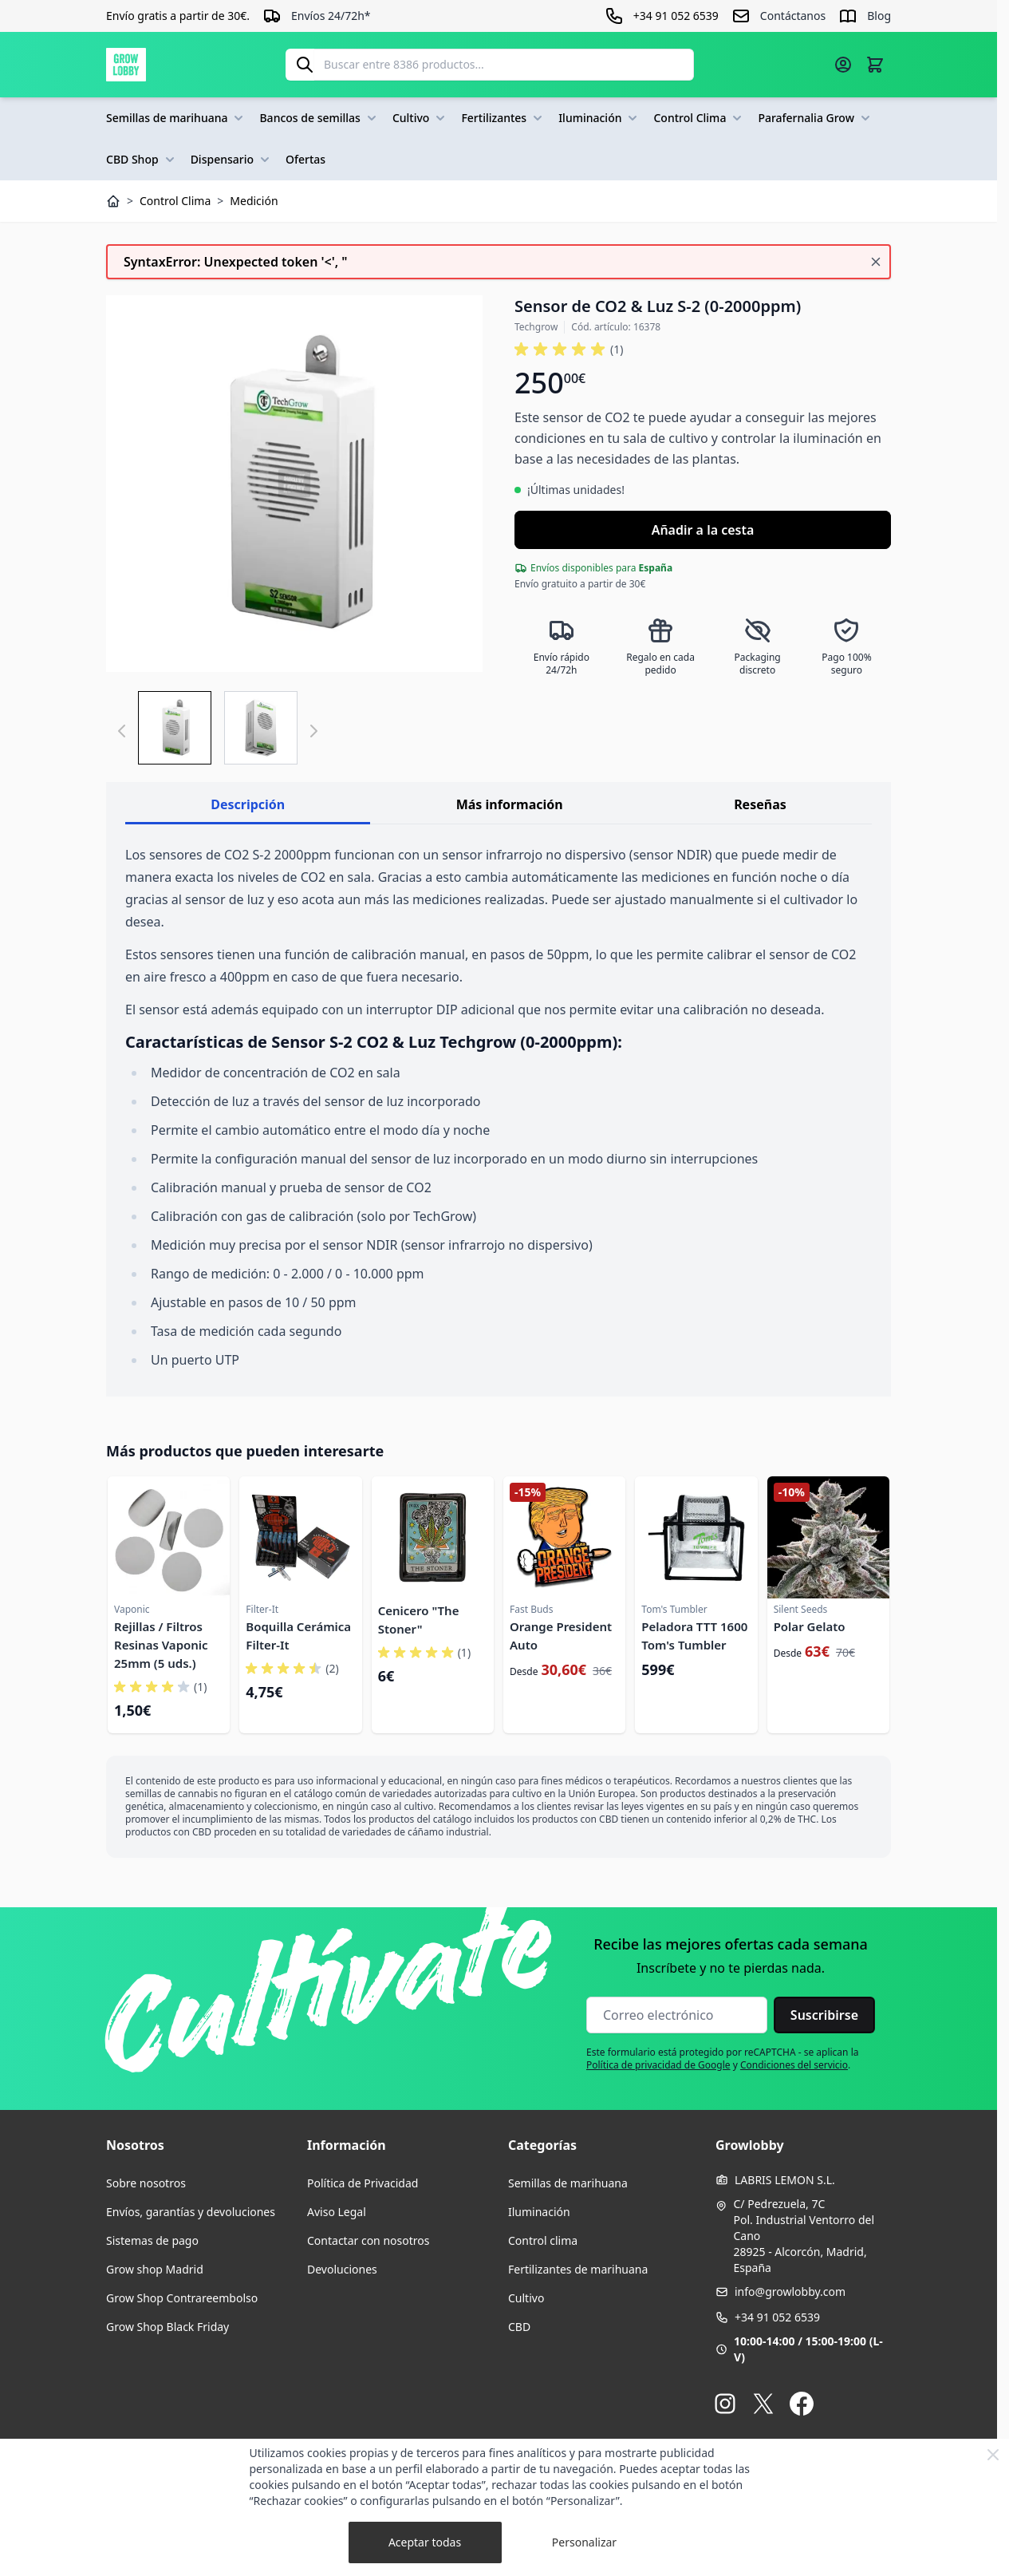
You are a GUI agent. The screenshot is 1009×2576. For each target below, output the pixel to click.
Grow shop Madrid (154, 2269)
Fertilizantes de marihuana (578, 2269)
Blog (879, 15)
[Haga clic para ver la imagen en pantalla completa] (294, 483)
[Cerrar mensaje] (876, 262)
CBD (519, 2326)
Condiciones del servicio (794, 2065)
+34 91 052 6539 (777, 2317)
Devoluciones (342, 2269)
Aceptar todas (424, 2542)
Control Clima (699, 118)
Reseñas (760, 804)
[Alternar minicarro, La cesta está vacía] (875, 64)
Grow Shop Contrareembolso (182, 2297)
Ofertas (305, 159)
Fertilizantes (503, 118)
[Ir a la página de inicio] (126, 64)
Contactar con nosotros (368, 2240)
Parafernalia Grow (815, 118)
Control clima (542, 2240)
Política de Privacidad (362, 2183)
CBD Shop (142, 160)
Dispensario (232, 160)
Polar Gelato (809, 1626)
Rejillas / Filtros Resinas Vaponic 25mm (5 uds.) (161, 1644)
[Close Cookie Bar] (993, 2454)
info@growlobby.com (790, 2291)
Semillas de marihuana (176, 118)
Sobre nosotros (146, 2183)
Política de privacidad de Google (658, 2065)
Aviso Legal (336, 2211)
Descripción (248, 804)
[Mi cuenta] (843, 64)
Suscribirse (824, 2015)
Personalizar (584, 2542)
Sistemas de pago (152, 2240)
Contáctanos (793, 15)
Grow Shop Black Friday (167, 2326)
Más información (509, 804)
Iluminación (599, 118)
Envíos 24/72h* (331, 15)
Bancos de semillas (319, 118)
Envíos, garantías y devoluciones (190, 2211)
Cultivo (420, 118)
